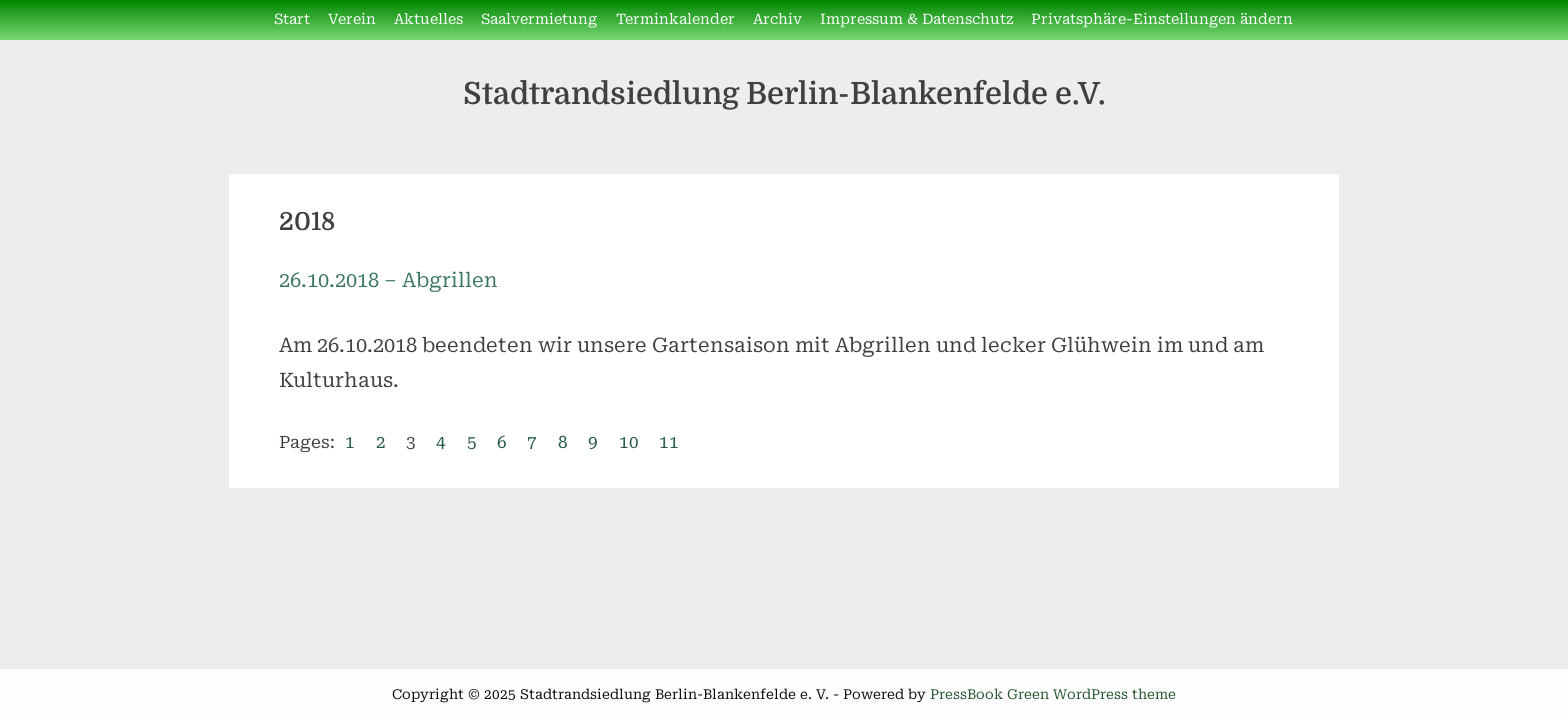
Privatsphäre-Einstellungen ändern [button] (1162, 19)
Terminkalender (675, 19)
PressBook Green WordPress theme (1053, 694)
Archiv (777, 19)
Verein (352, 19)
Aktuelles (428, 19)
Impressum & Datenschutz (916, 19)
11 (669, 442)
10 (629, 442)
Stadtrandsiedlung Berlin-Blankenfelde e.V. (784, 93)
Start (292, 19)
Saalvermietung (539, 19)
